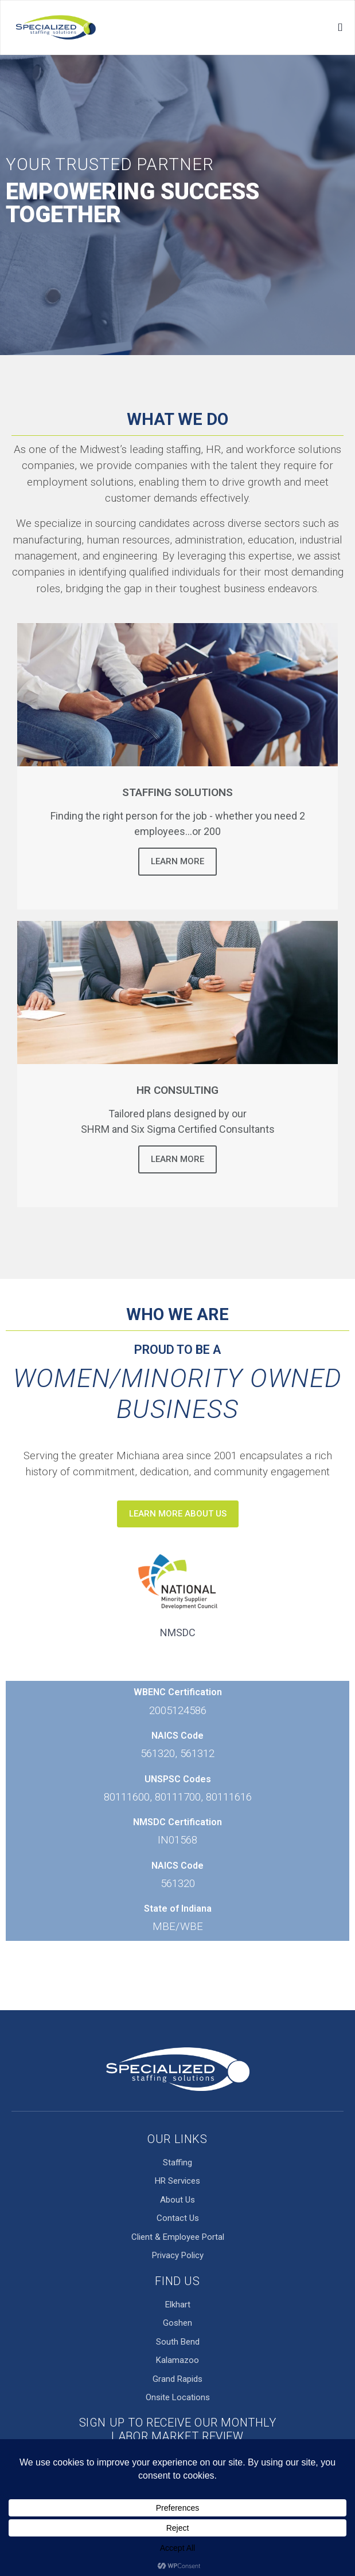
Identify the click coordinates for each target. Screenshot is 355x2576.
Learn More (177, 861)
